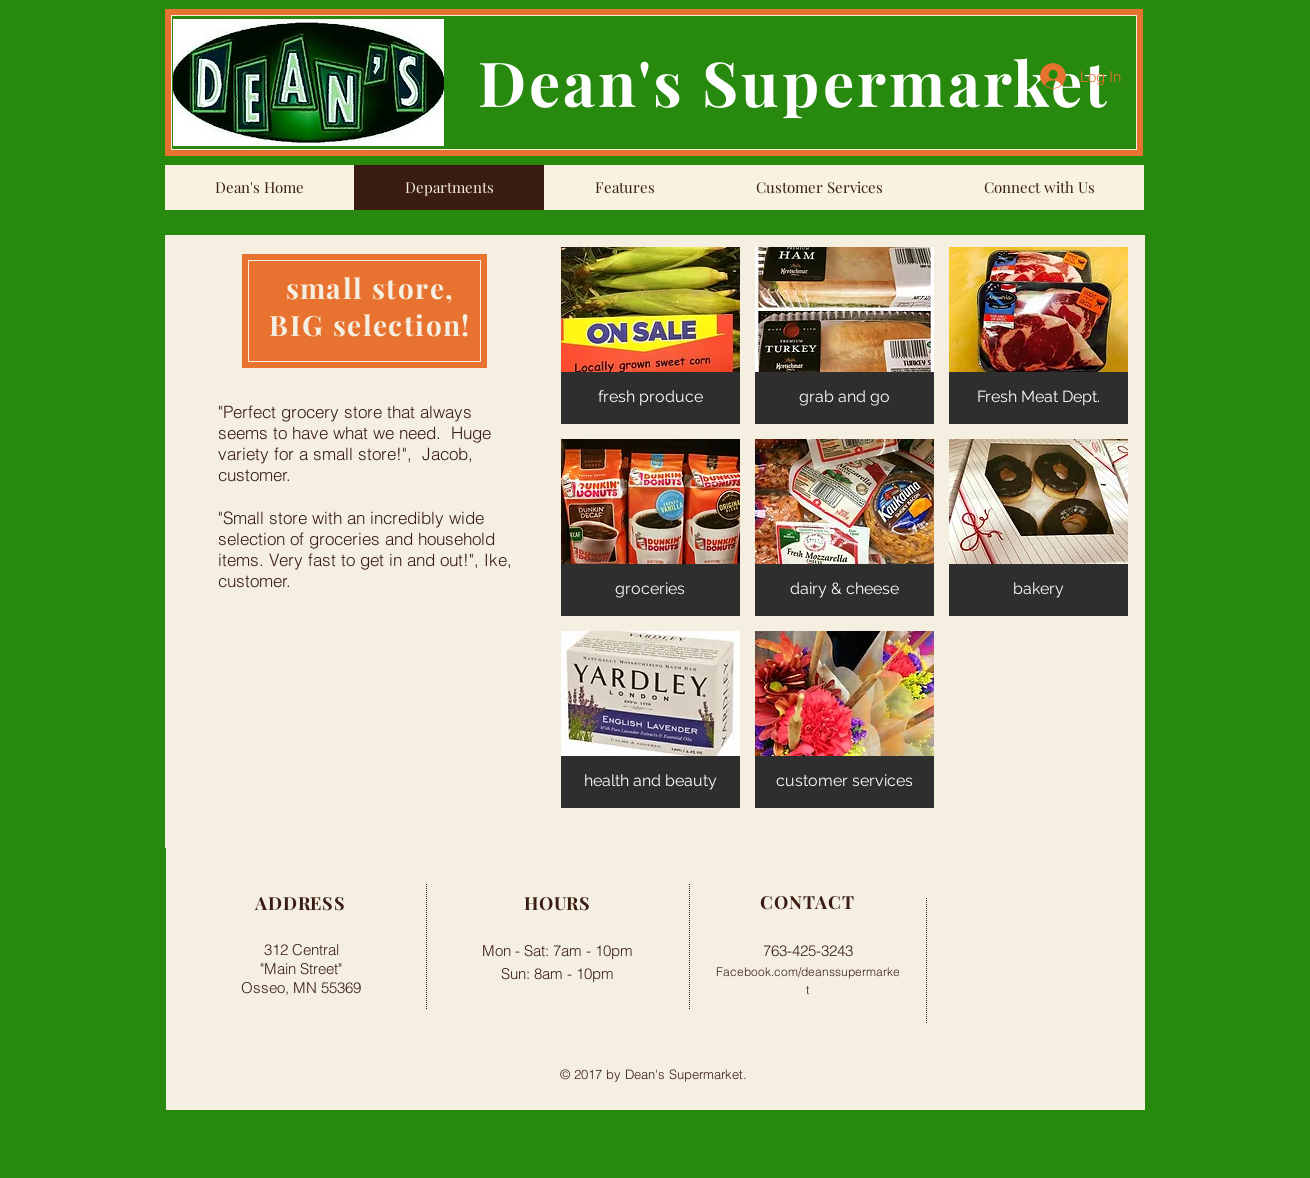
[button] (650, 335)
